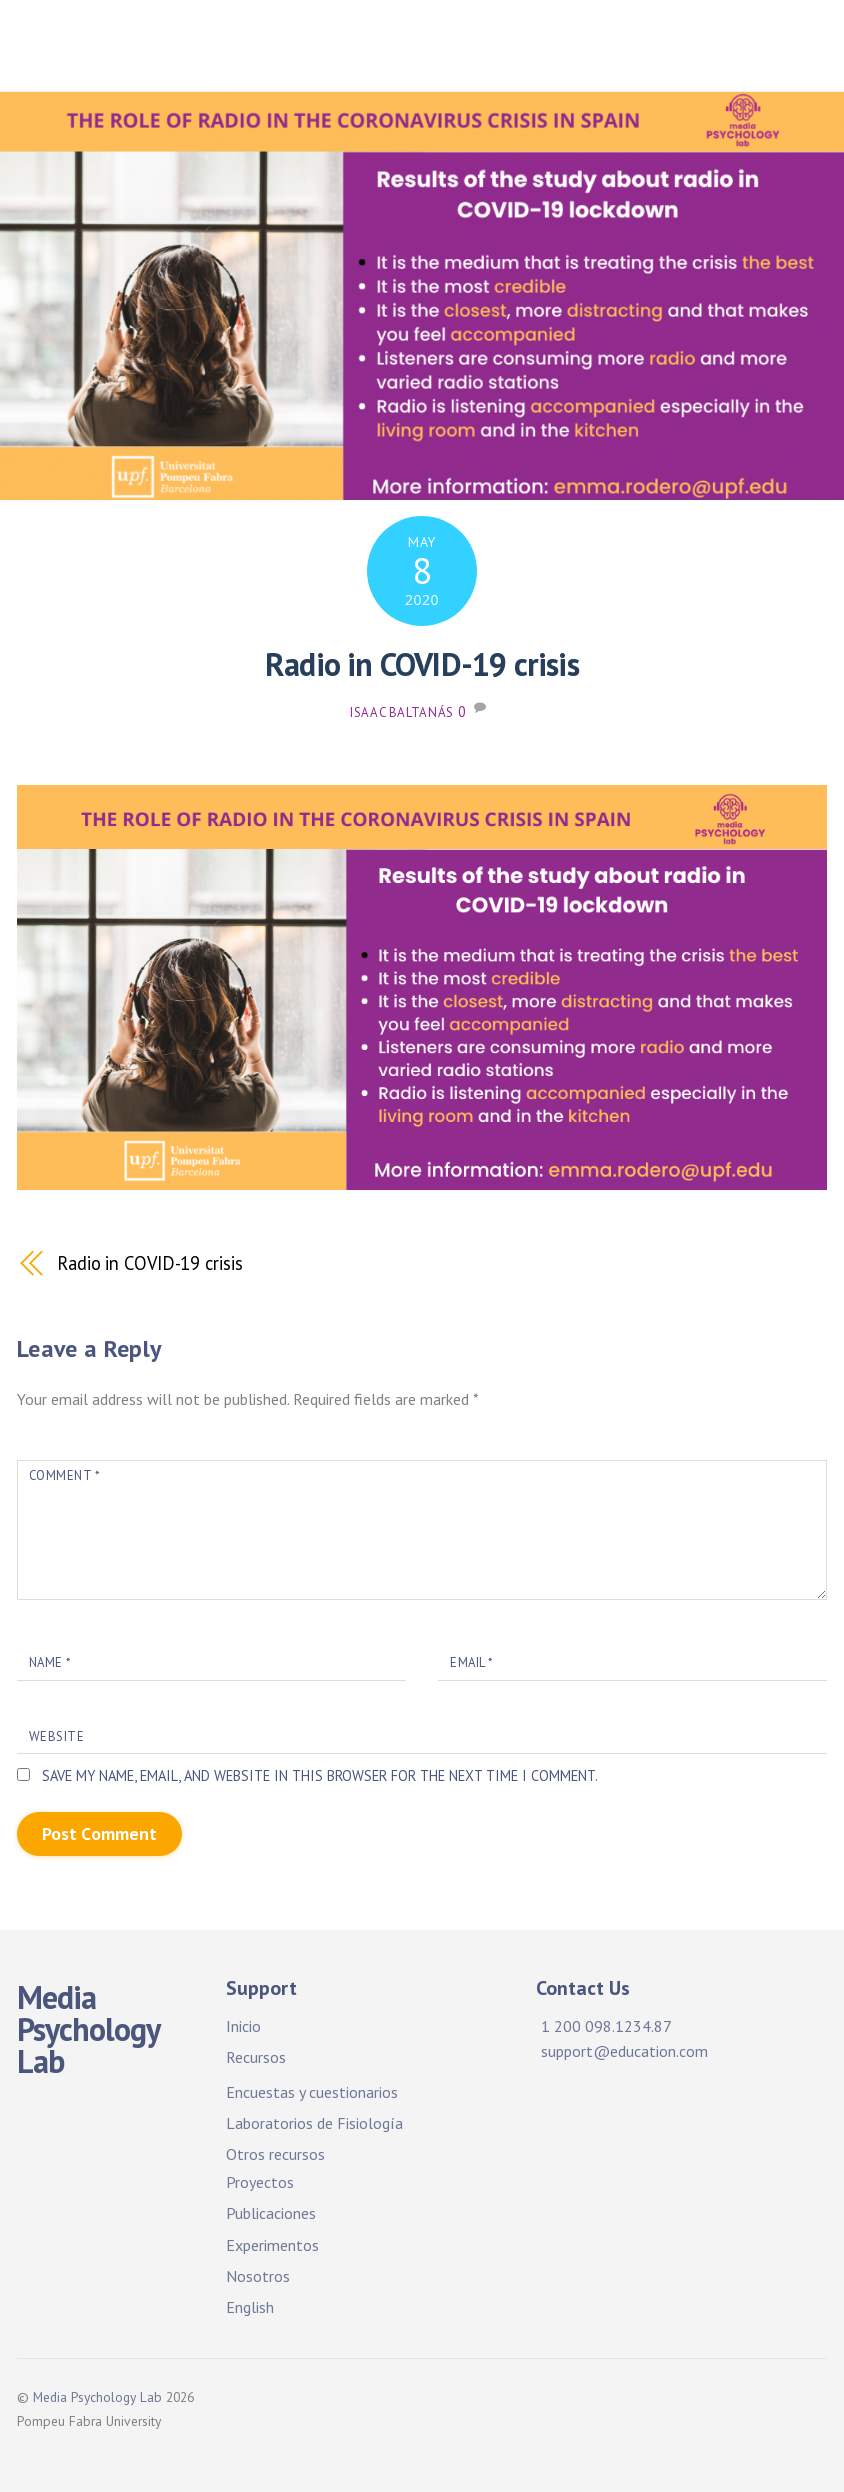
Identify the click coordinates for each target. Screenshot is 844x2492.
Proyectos (260, 2182)
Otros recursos (275, 2154)
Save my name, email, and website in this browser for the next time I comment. (320, 1775)
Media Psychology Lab (97, 2397)
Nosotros (258, 2276)
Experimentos (272, 2245)
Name (50, 1662)
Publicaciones (271, 2213)
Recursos (256, 2057)
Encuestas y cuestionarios (312, 2092)
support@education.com (624, 2051)
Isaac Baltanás (402, 712)
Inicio (243, 2026)
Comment (64, 1475)
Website (57, 1736)
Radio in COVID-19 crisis (422, 664)
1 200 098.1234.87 (606, 2026)
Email (471, 1662)
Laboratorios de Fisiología (314, 2123)
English (250, 2307)
